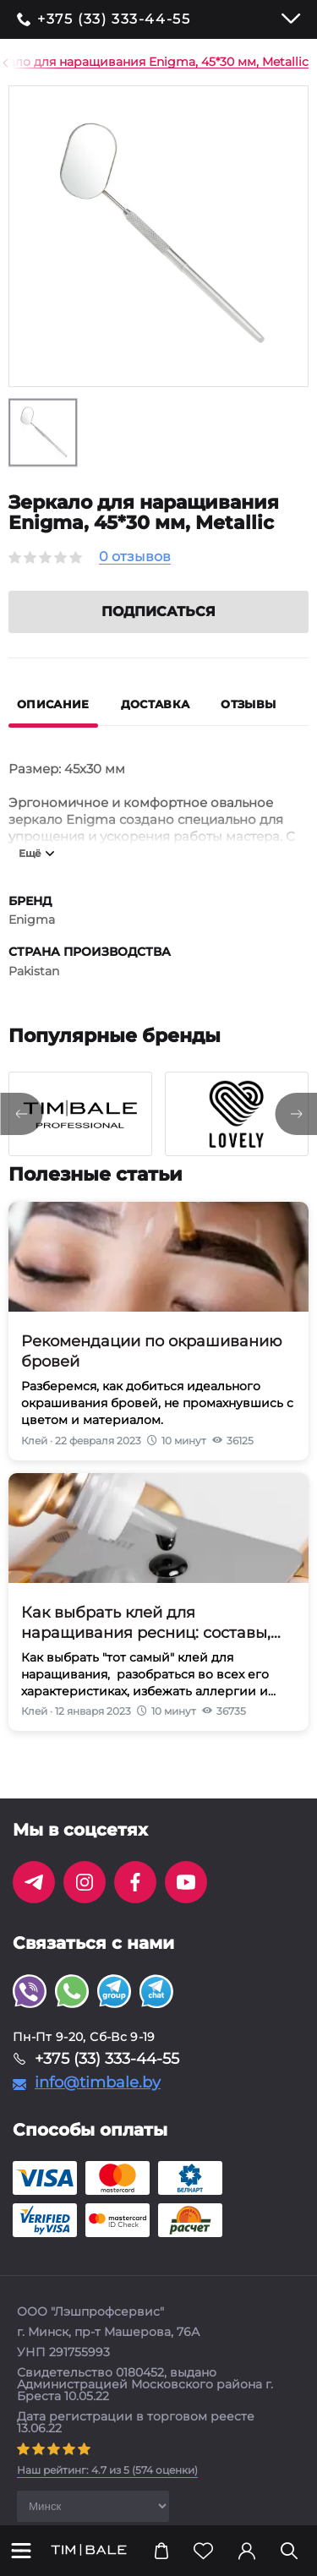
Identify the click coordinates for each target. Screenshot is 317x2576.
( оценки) (107, 2490)
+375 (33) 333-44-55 (113, 19)
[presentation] (21, 1134)
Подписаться (158, 632)
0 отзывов (135, 557)
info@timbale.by (98, 2102)
